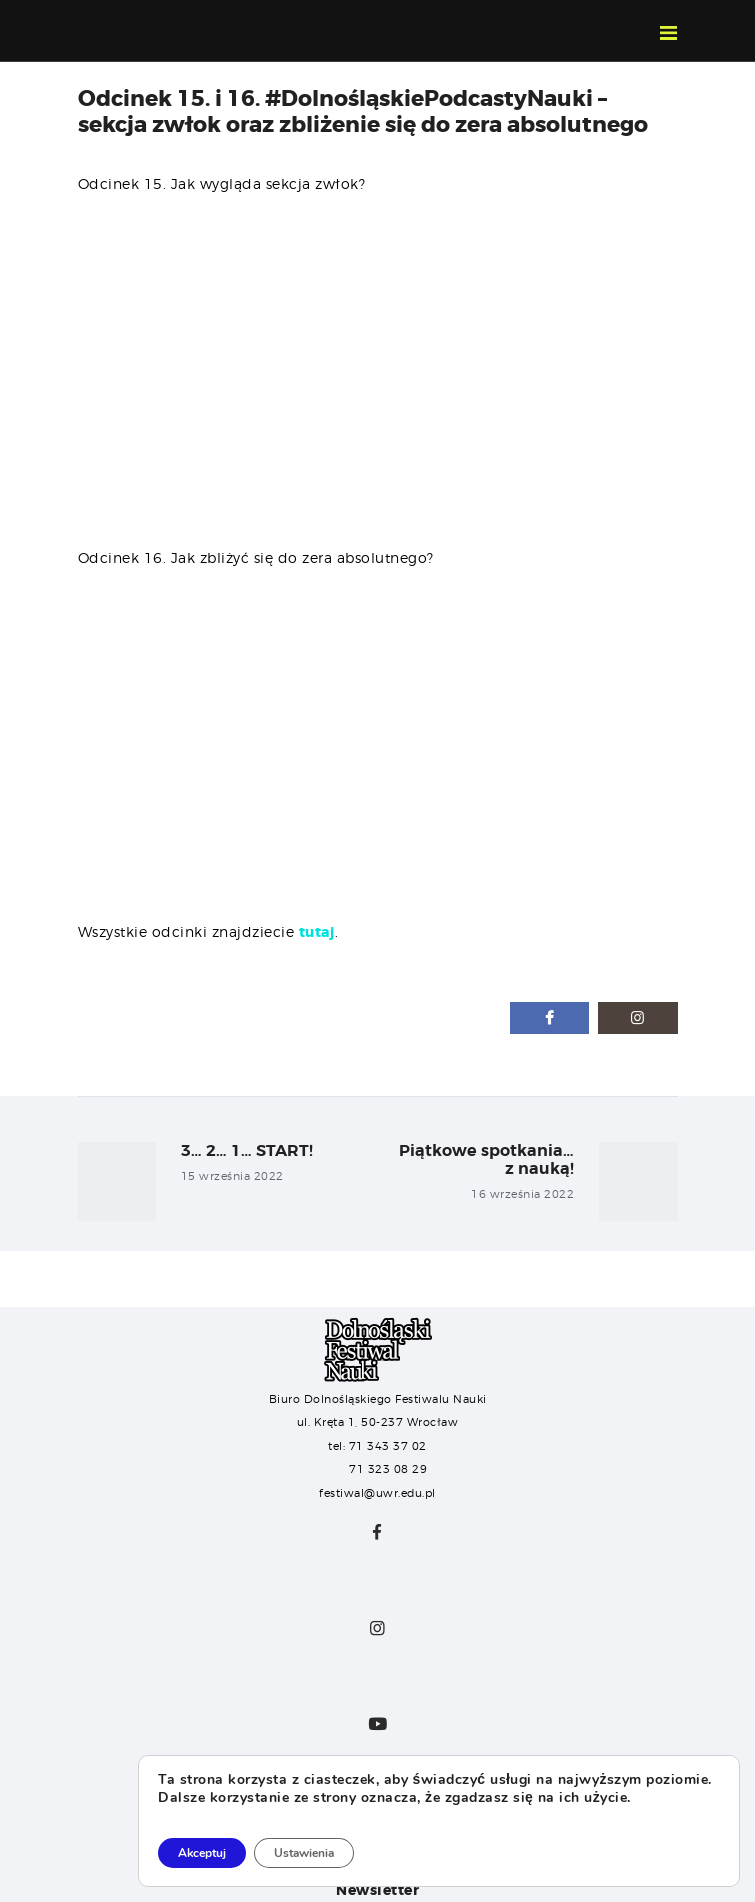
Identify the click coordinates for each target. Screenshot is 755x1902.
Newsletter (377, 1890)
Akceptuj (202, 1853)
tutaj (317, 932)
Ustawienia (304, 1853)
